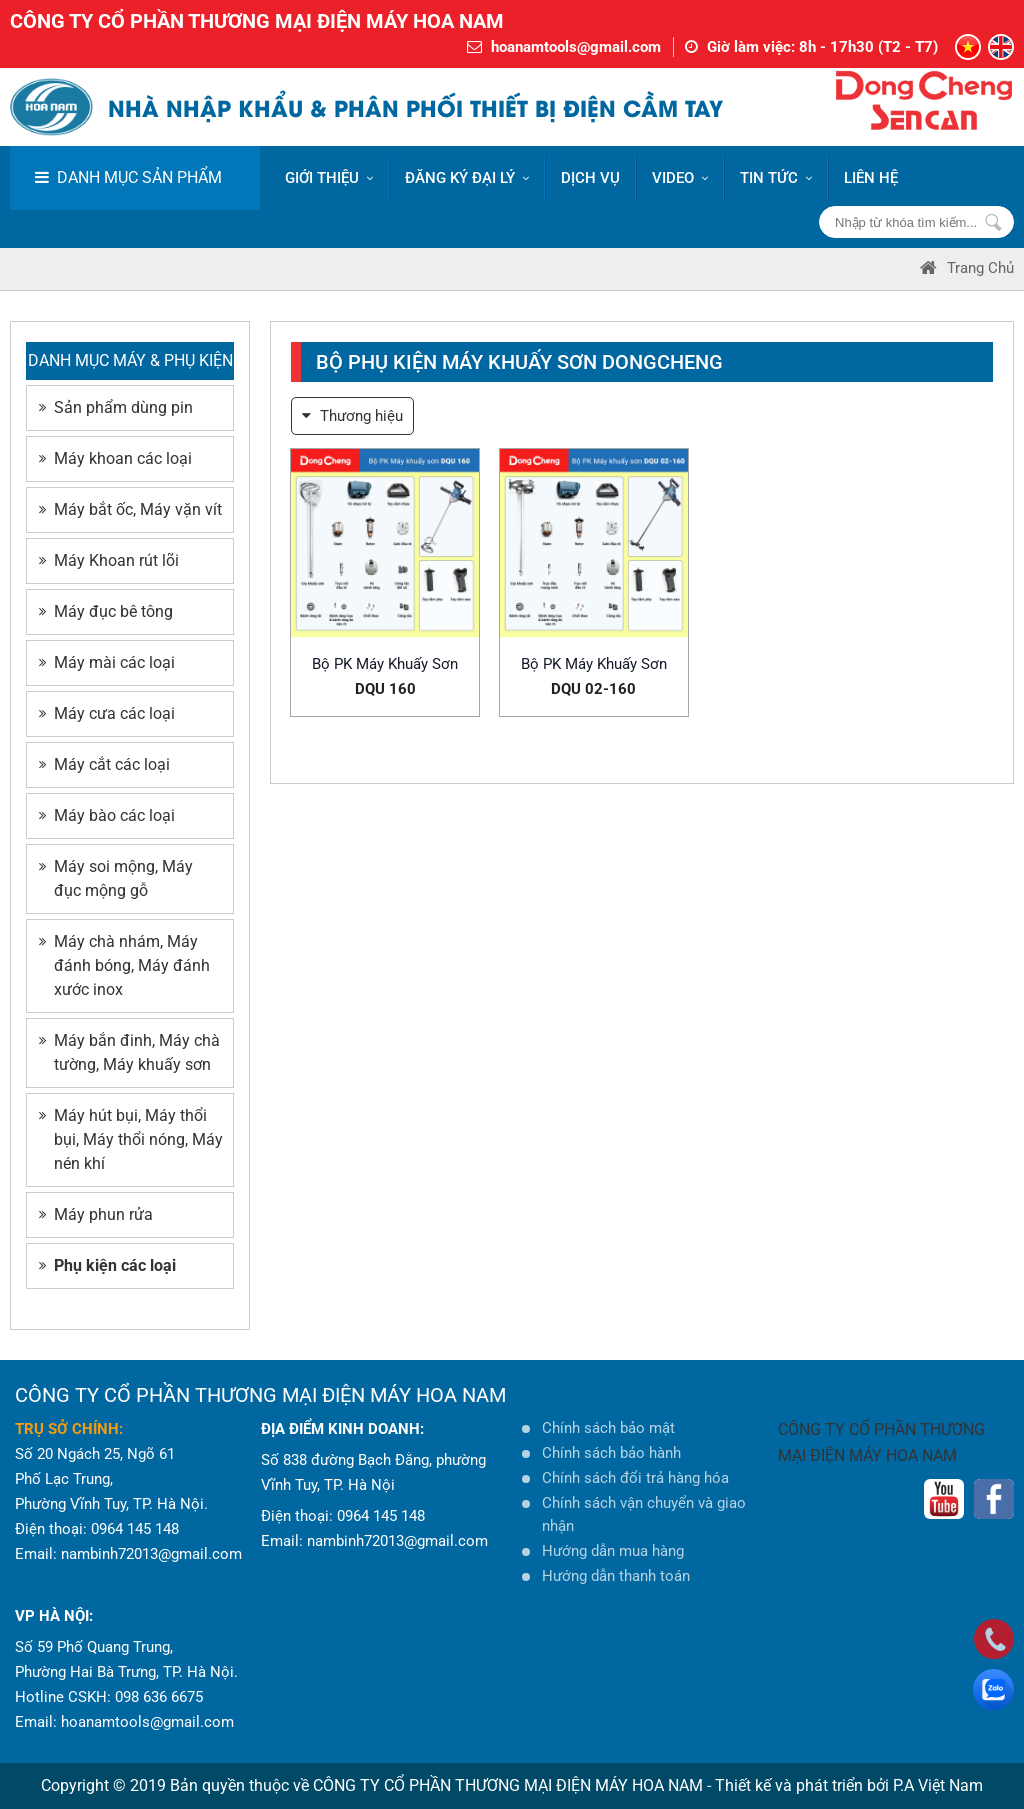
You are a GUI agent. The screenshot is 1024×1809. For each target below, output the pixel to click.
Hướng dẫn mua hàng (613, 1551)
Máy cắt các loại (104, 764)
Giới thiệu (329, 178)
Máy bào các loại (107, 815)
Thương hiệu (352, 416)
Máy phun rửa (96, 1214)
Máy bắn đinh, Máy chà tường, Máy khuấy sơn (129, 1052)
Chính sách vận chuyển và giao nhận (644, 1514)
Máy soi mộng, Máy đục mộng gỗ (116, 878)
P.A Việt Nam (938, 1785)
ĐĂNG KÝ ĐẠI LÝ (467, 178)
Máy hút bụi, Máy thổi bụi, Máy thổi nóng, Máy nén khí (131, 1139)
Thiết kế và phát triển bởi (802, 1785)
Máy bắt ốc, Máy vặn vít (130, 509)
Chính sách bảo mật (608, 1428)
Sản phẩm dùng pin (116, 407)
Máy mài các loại (107, 662)
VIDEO (680, 178)
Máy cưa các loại (107, 713)
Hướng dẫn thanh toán (616, 1576)
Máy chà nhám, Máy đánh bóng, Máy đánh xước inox (124, 965)
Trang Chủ (967, 268)
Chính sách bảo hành (611, 1453)
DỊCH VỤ (590, 178)
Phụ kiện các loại (107, 1265)
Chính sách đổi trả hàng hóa (635, 1478)
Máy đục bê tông (106, 611)
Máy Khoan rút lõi (109, 560)
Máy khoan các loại (115, 458)
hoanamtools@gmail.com (576, 47)
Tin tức (776, 178)
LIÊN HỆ (871, 178)
